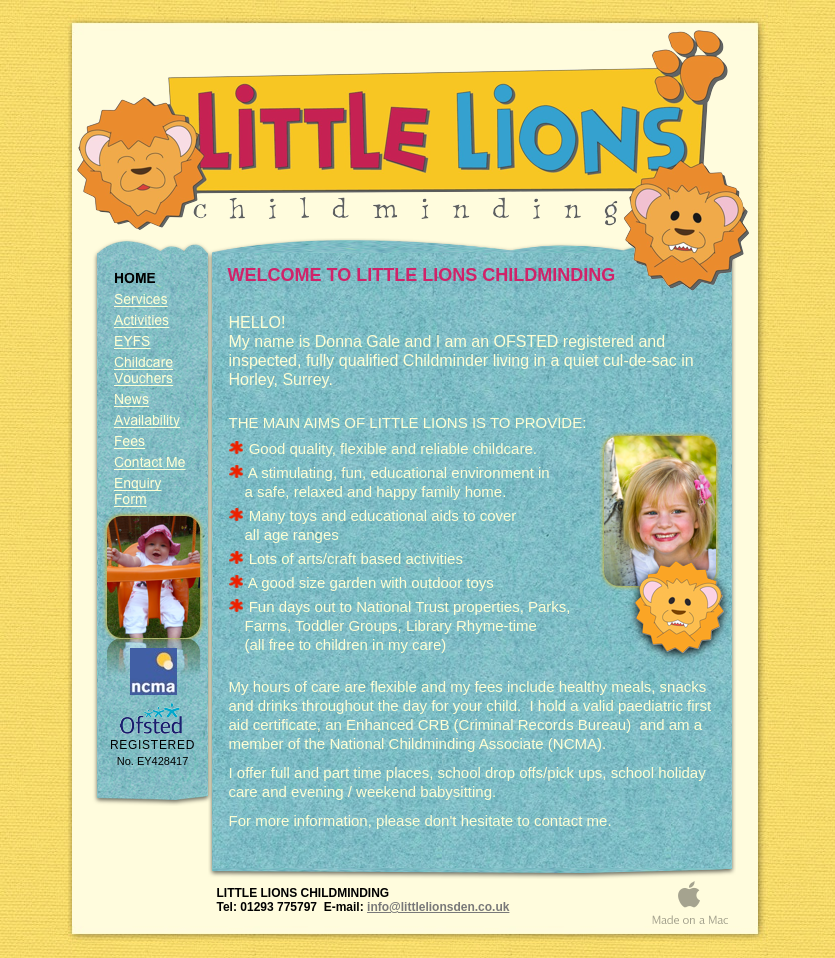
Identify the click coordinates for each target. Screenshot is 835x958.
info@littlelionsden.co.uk (438, 907)
